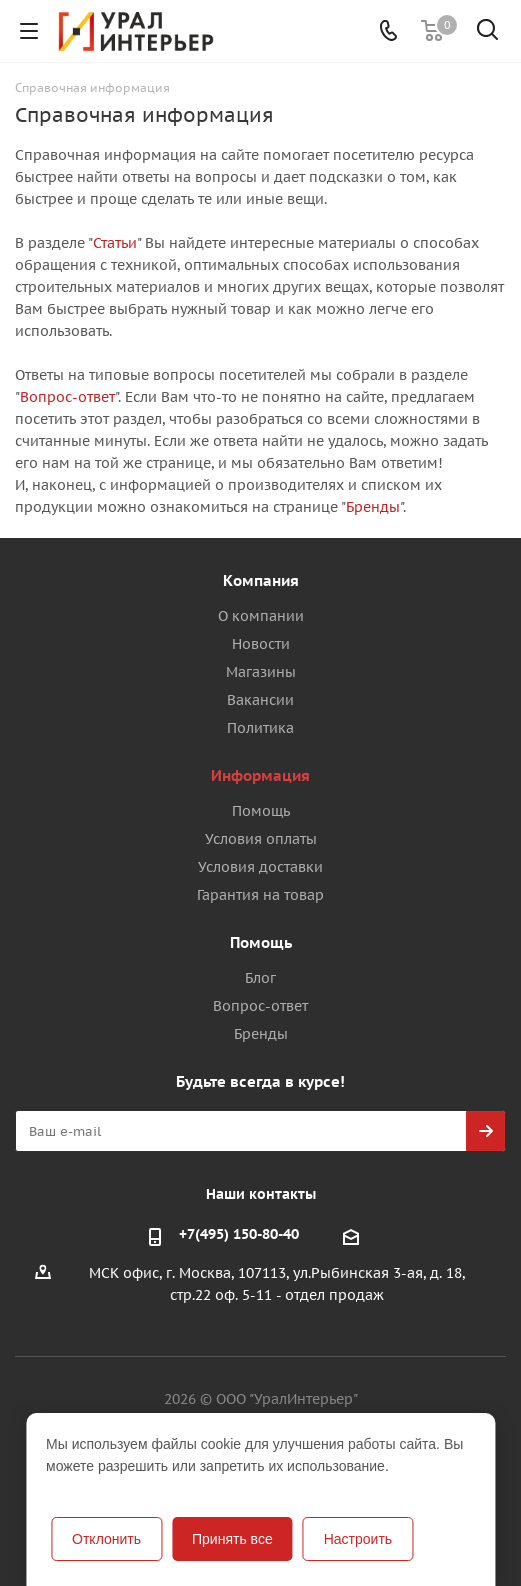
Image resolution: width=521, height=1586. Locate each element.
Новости (261, 644)
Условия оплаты (261, 839)
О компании (261, 616)
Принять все (232, 1539)
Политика (260, 728)
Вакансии (260, 700)
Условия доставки (260, 867)
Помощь (261, 811)
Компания (261, 580)
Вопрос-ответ (67, 397)
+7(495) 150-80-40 (239, 1234)
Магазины (261, 672)
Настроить (358, 1539)
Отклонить (106, 1539)
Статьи (115, 243)
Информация (260, 775)
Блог (260, 978)
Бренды (373, 507)
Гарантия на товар (260, 895)
